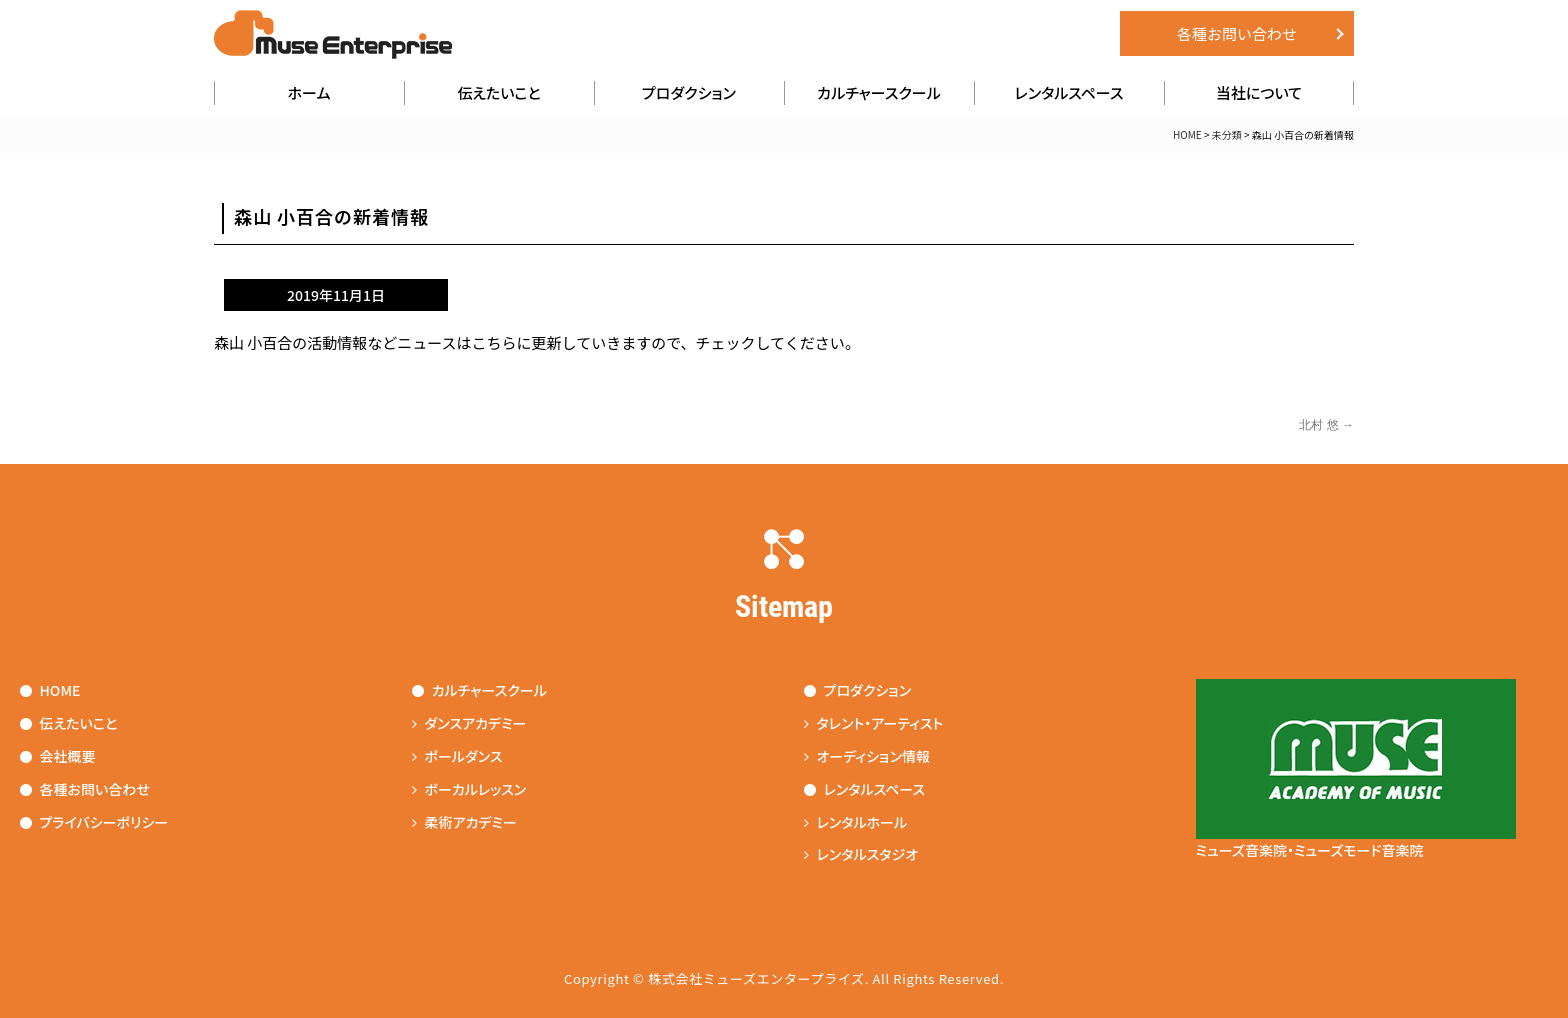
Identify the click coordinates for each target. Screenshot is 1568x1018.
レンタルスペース (1069, 92)
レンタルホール (856, 822)
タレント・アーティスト (874, 723)
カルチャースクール (879, 92)
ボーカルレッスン (469, 789)
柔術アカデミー (464, 822)
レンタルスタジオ (861, 854)
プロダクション (689, 92)
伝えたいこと (498, 92)
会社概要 (58, 756)
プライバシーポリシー (94, 822)
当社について (1259, 92)
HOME (1187, 134)
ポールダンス (457, 756)
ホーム (309, 92)
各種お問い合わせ (1237, 33)
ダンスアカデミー (469, 723)
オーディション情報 (867, 756)
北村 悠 (1326, 425)
